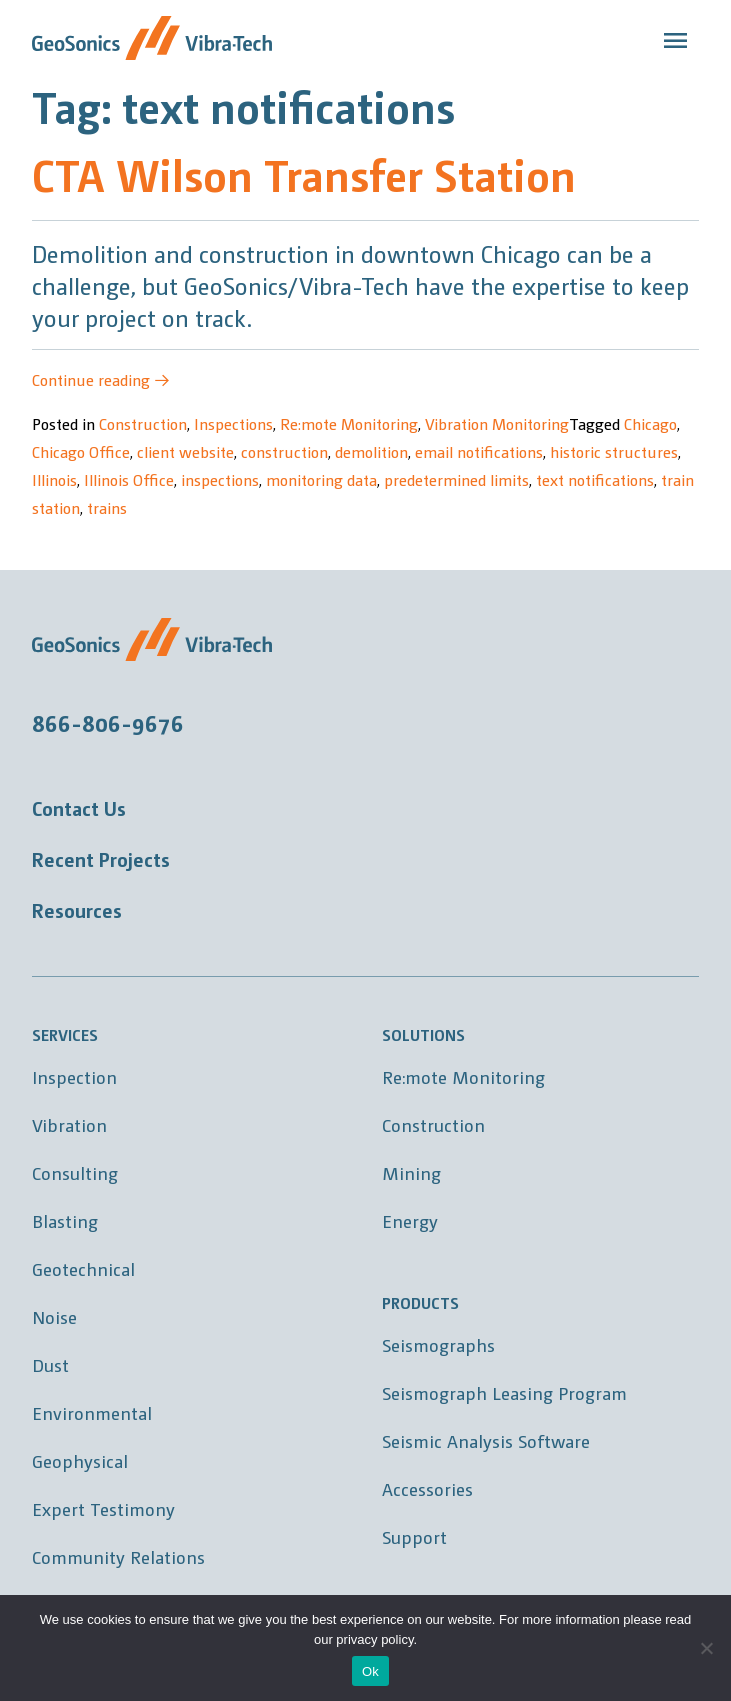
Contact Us (79, 808)
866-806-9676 (108, 722)
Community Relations (118, 1556)
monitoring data (321, 479)
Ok (370, 1671)
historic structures (614, 451)
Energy (410, 1220)
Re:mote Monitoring (349, 423)
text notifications (595, 479)
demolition (371, 451)
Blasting (65, 1220)
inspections (220, 479)
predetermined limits (456, 479)
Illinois (54, 479)
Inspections (233, 423)
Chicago (650, 423)
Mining (411, 1172)
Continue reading (101, 379)
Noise (54, 1316)
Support (414, 1536)
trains (107, 507)
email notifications (479, 451)
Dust (50, 1364)
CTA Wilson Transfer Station (304, 173)
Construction (143, 423)
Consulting (75, 1172)
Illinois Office (129, 479)
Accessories (427, 1488)
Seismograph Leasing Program (504, 1392)
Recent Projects (101, 859)
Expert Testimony (103, 1508)
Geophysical (80, 1460)
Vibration (69, 1124)
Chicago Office (81, 451)
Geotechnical (83, 1268)
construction (284, 451)
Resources (77, 910)
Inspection (74, 1076)
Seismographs (438, 1344)
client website (185, 451)
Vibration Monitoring (497, 423)
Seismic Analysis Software (486, 1440)
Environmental (92, 1412)
